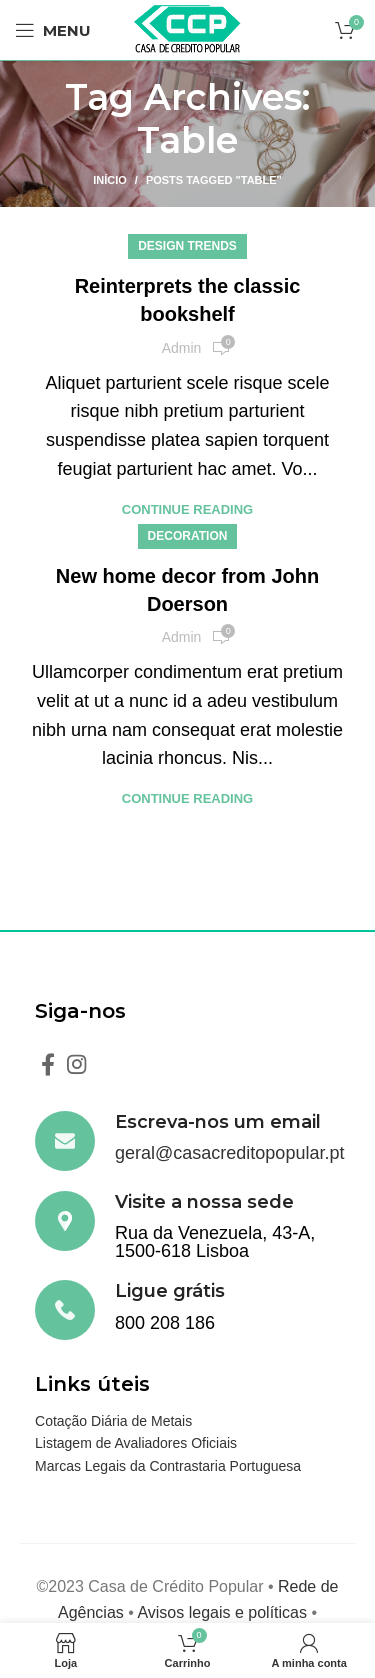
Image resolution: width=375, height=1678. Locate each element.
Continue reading (187, 509)
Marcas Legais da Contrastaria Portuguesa (168, 1466)
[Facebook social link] (48, 1064)
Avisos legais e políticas (222, 1612)
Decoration (188, 536)
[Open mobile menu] (53, 30)
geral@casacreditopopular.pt (229, 1153)
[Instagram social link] (76, 1064)
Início (110, 180)
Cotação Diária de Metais (113, 1421)
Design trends (187, 246)
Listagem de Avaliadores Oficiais (136, 1443)
